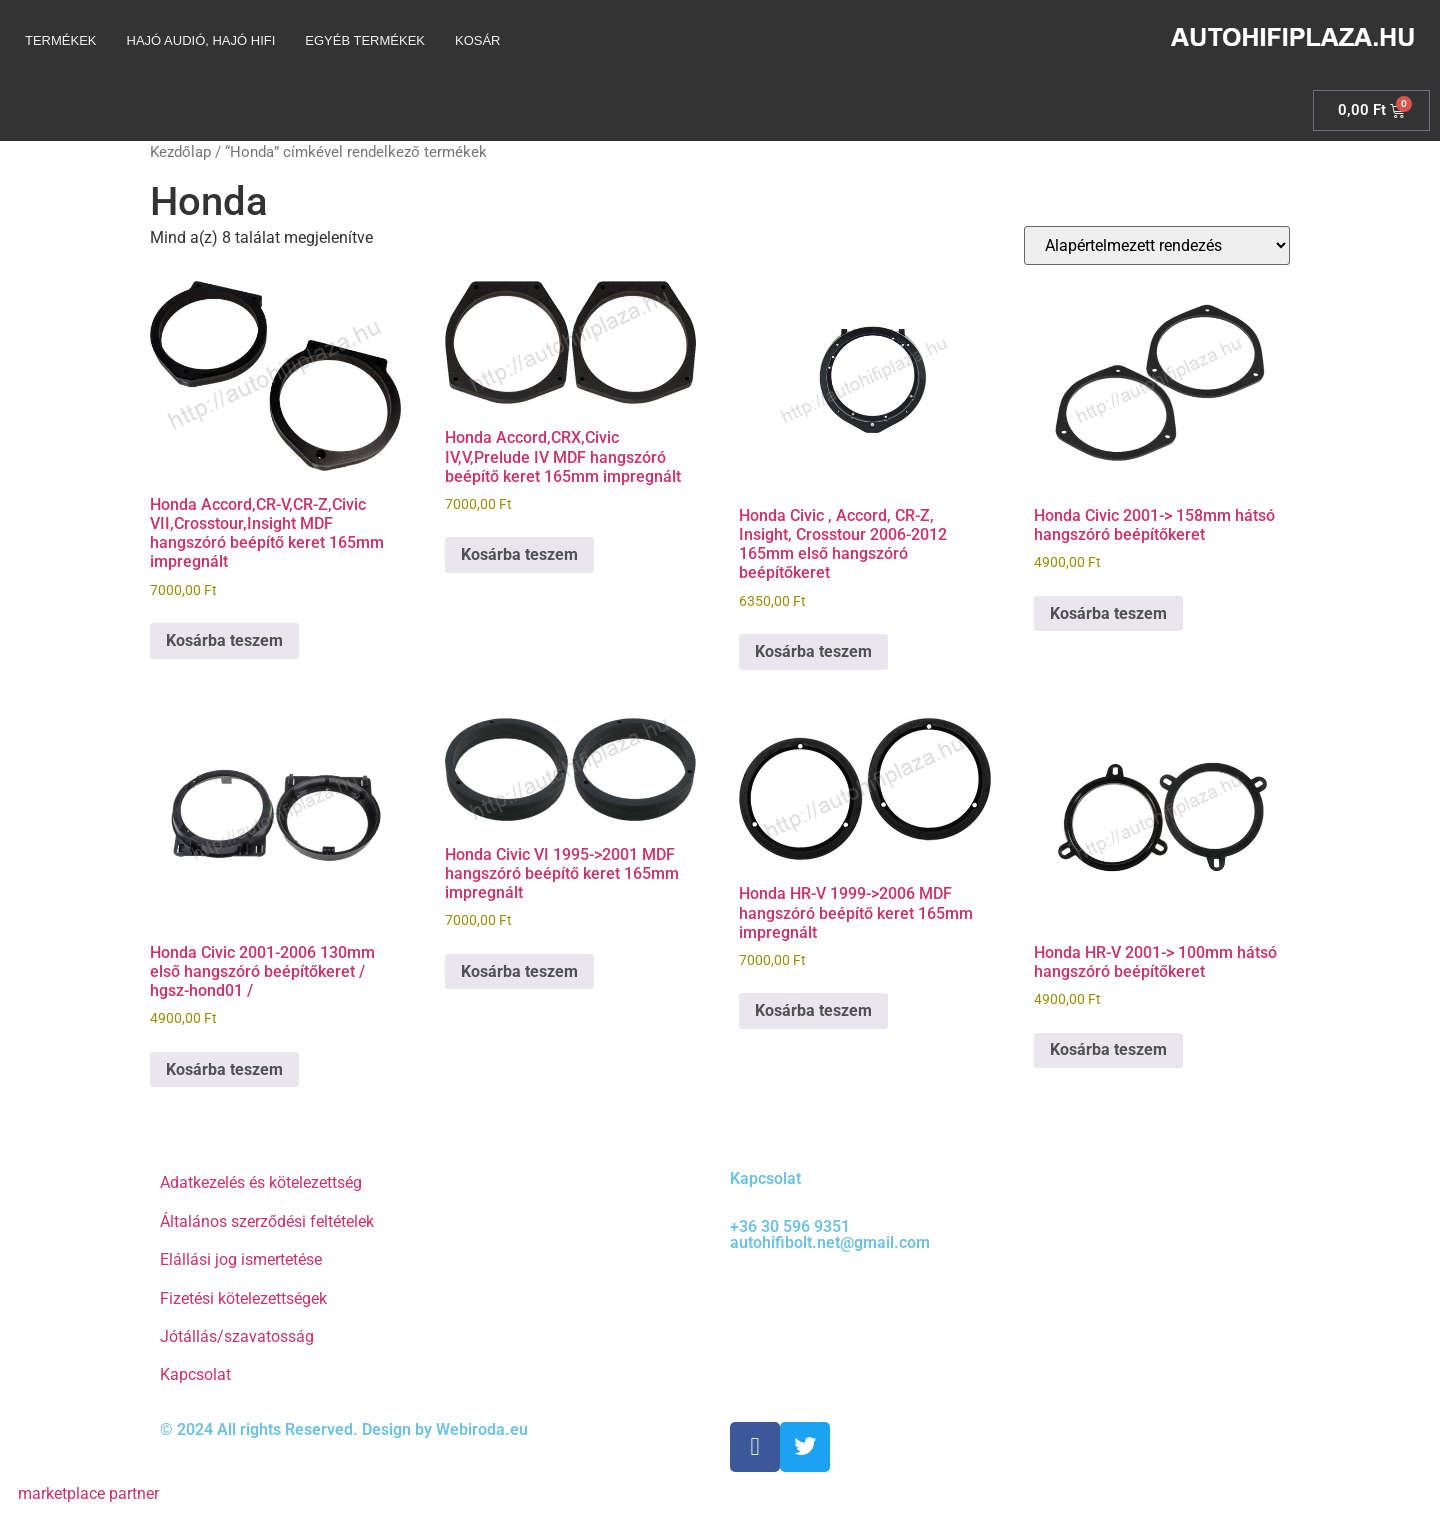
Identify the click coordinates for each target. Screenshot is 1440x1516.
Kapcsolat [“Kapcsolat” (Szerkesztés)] (195, 1374)
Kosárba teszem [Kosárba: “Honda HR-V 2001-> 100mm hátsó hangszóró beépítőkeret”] (1108, 1049)
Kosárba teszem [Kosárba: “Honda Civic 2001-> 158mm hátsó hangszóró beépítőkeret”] (1108, 613)
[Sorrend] (1157, 245)
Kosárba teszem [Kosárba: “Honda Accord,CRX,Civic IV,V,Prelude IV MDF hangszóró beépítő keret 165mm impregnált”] (519, 554)
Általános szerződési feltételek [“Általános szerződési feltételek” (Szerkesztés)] (267, 1221)
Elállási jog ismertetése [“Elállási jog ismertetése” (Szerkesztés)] (241, 1259)
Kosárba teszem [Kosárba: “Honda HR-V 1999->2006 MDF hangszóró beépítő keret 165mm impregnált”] (813, 1010)
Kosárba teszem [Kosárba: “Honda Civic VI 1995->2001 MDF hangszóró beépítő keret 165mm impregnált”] (519, 971)
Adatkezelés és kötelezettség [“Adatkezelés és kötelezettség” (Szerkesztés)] (261, 1182)
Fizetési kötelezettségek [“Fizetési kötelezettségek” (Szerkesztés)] (243, 1298)
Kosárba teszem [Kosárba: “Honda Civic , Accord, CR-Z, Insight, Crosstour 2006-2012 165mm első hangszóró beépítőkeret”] (813, 651)
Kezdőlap (180, 152)
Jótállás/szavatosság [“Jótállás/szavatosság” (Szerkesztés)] (237, 1336)
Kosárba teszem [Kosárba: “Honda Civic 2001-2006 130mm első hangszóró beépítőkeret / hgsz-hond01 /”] (224, 1069)
